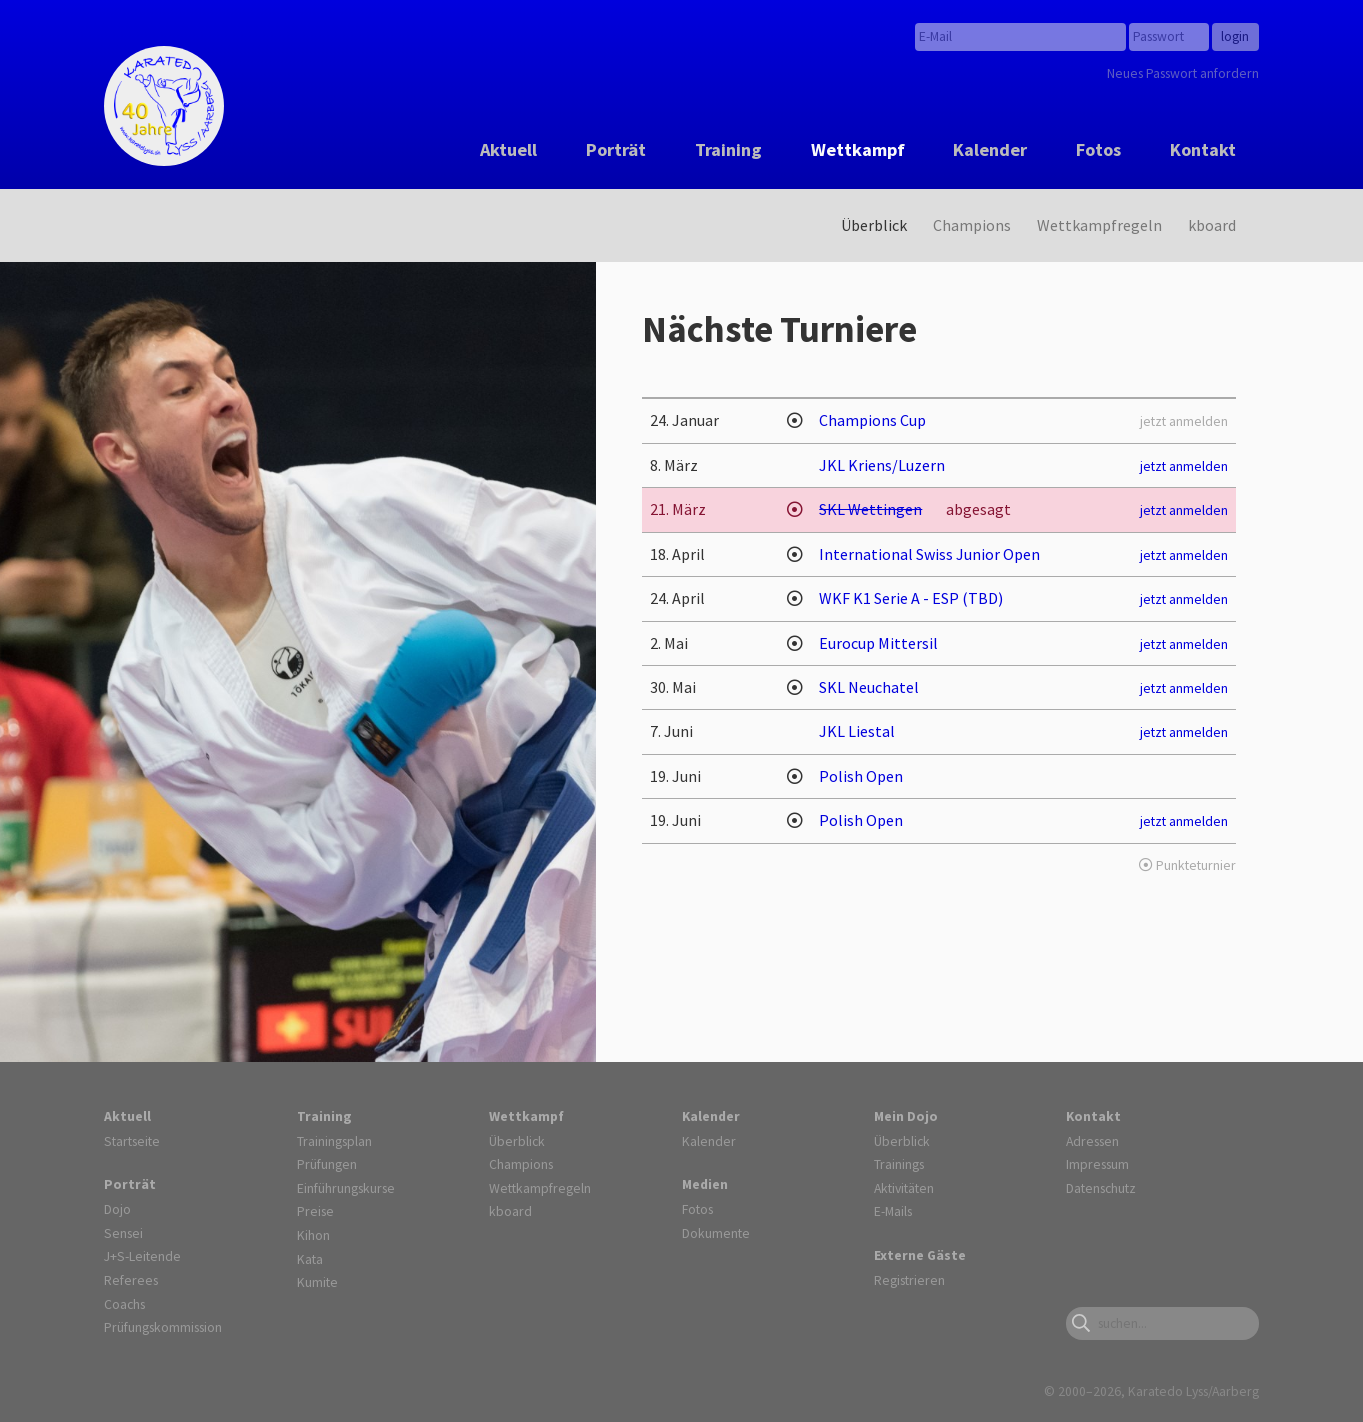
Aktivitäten (904, 1188)
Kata (310, 1259)
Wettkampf (858, 149)
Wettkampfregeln (1099, 225)
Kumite (317, 1282)
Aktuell (508, 149)
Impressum (1097, 1164)
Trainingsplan (334, 1141)
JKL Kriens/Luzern (882, 465)
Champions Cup (872, 420)
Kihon (313, 1235)
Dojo (117, 1209)
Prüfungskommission (163, 1327)
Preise (315, 1211)
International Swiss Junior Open (929, 554)
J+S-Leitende (142, 1256)
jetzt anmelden (1184, 466)
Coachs (124, 1304)
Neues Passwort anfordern (1183, 73)
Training (728, 149)
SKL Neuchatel (869, 687)
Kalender (990, 149)
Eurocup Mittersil (878, 643)
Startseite (132, 1141)
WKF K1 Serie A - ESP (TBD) (911, 598)
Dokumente (716, 1233)
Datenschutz (1101, 1188)
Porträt (616, 149)
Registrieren (909, 1280)
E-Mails (893, 1211)
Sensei (123, 1233)
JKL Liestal (857, 731)
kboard (1212, 225)
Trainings (899, 1164)
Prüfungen (327, 1164)
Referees (131, 1280)
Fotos (1098, 149)
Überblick (874, 225)
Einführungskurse (346, 1188)
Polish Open (861, 776)
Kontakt (1203, 149)
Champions (972, 225)
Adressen (1092, 1141)
